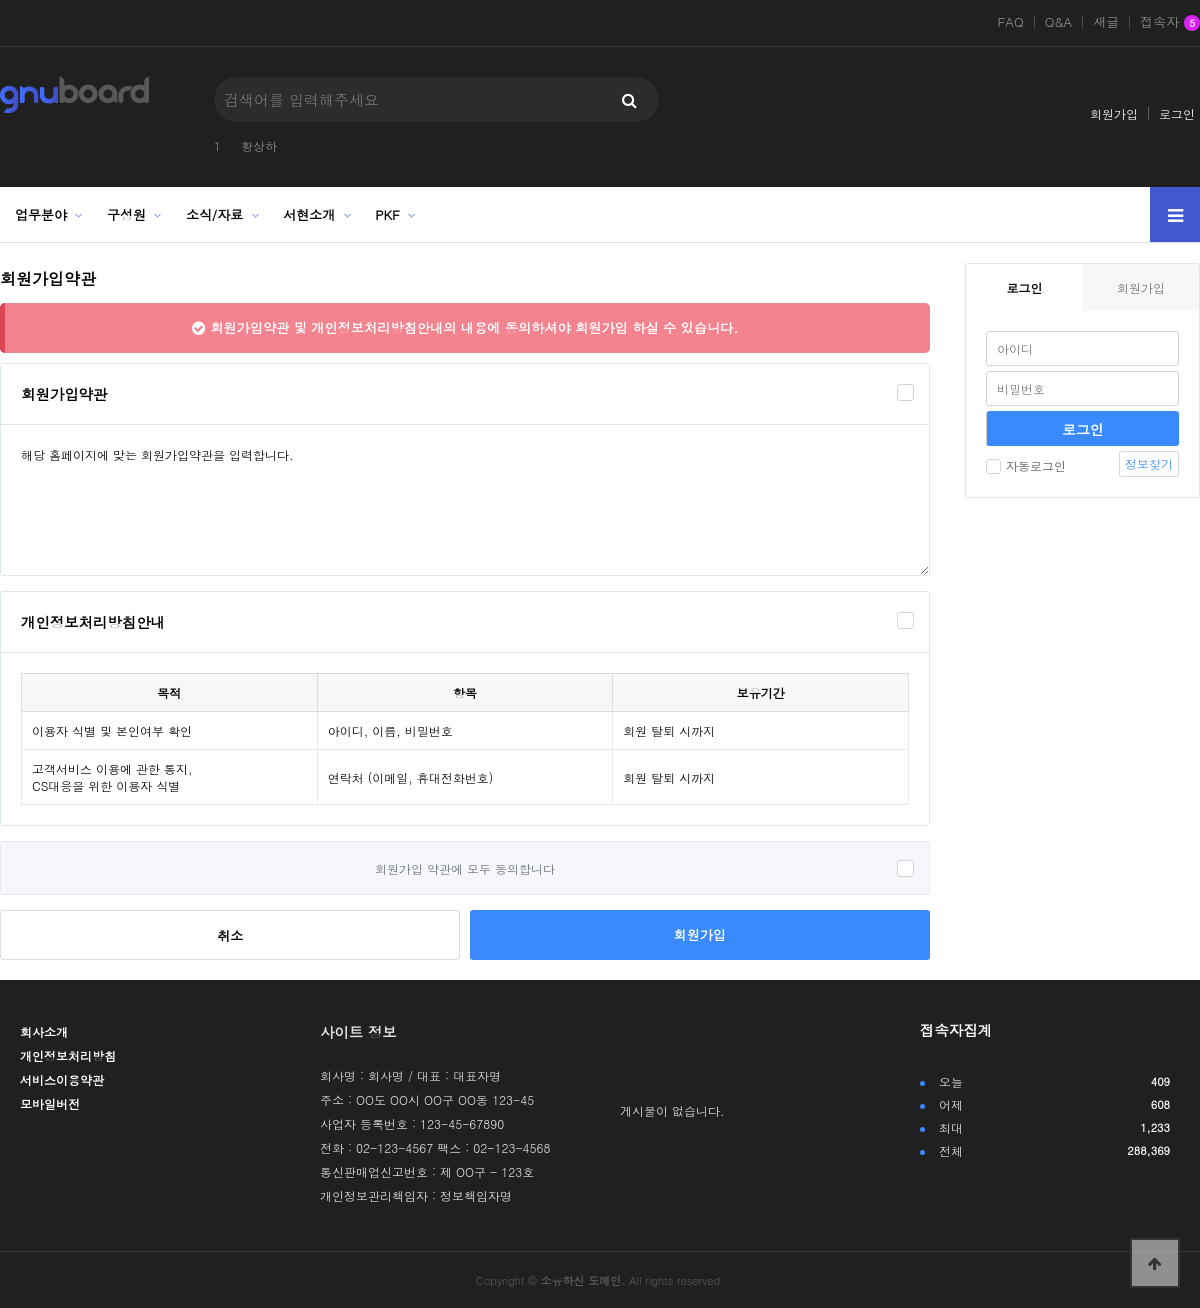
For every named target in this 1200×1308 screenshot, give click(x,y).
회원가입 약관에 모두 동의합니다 (465, 868)
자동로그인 (1026, 465)
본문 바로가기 (0, 0)
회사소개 (44, 1031)
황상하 (259, 145)
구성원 (126, 214)
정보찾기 (1149, 463)
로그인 (1177, 113)
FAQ (1010, 22)
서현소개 (309, 214)
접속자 (1170, 23)
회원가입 (1114, 113)
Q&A (1059, 22)
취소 (230, 935)
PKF (387, 214)
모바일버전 (50, 1103)
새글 (1106, 22)
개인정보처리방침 (68, 1055)
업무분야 (41, 214)
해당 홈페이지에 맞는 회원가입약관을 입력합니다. (465, 500)
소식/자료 (214, 214)
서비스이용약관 (62, 1079)
